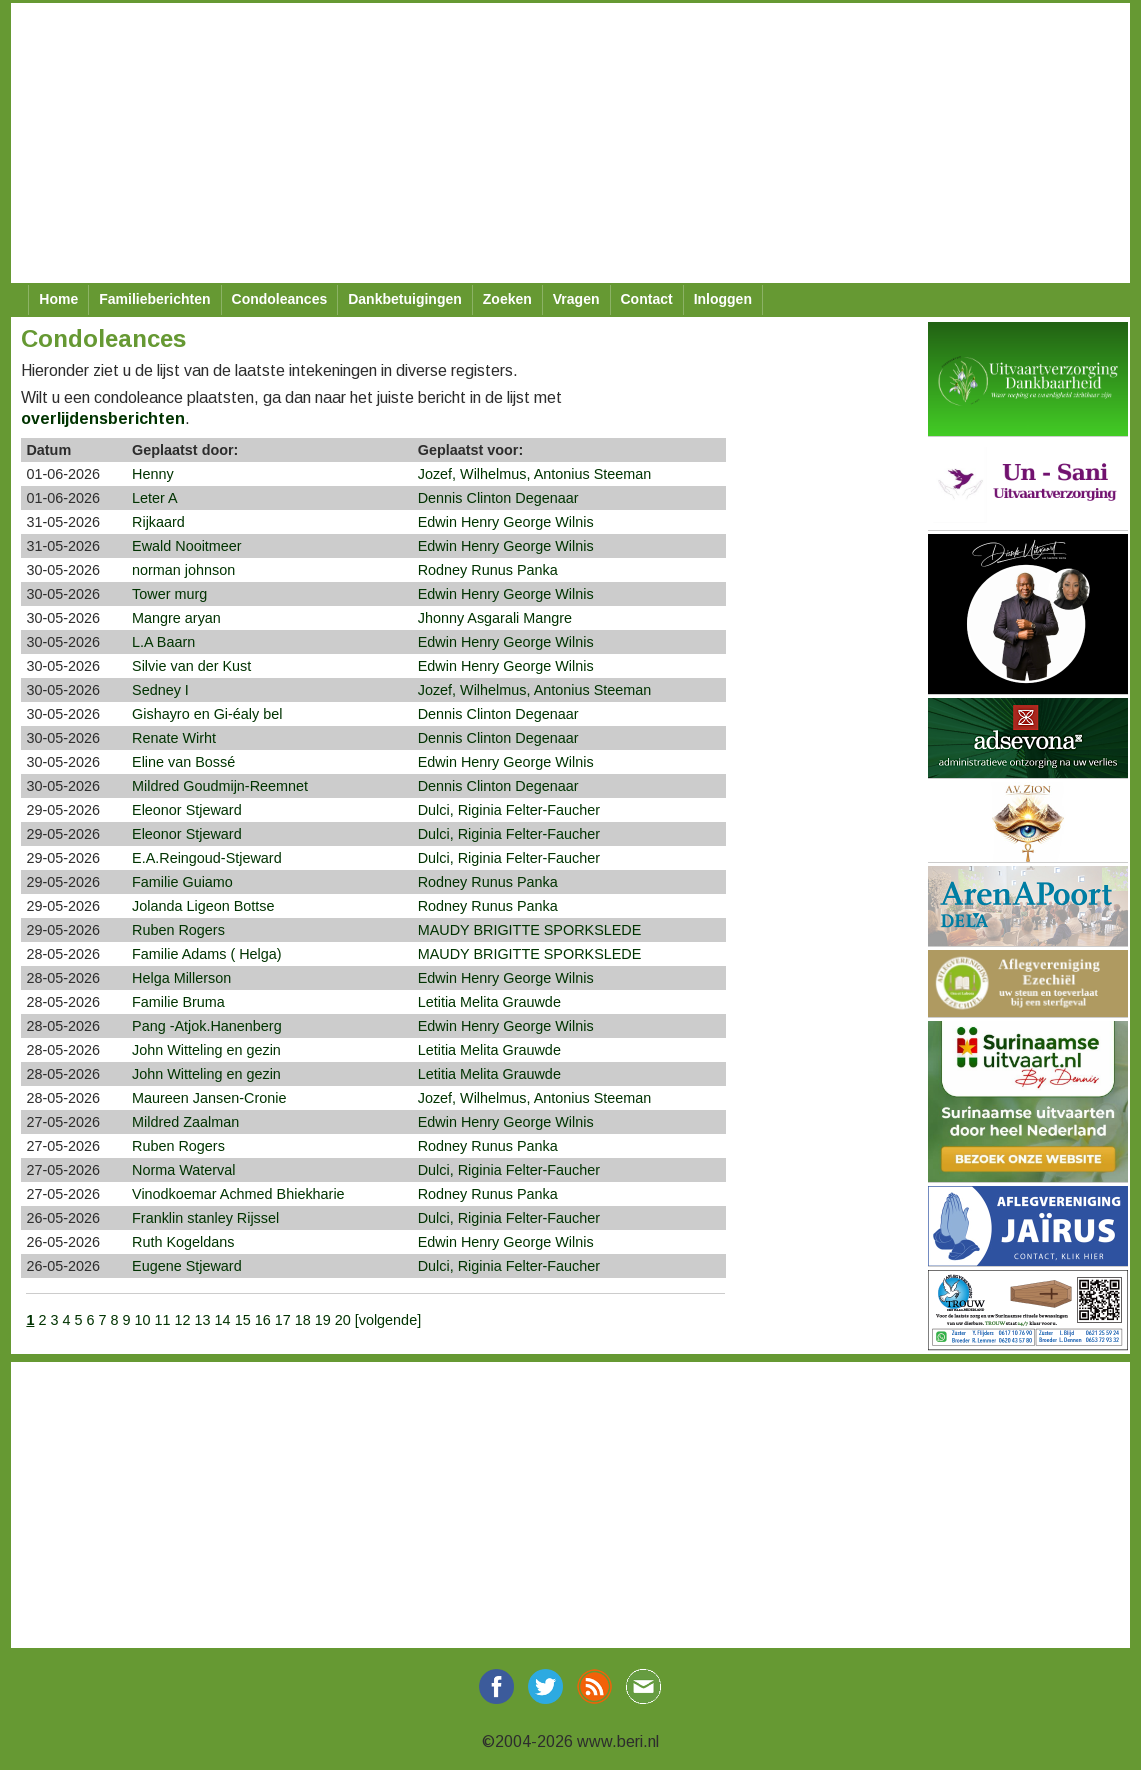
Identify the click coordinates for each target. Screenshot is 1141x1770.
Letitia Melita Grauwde (489, 1002)
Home (58, 299)
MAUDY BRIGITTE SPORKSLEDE (530, 930)
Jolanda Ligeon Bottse (203, 906)
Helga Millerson (181, 978)
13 (203, 1320)
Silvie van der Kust (191, 666)
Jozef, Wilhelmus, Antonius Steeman (535, 474)
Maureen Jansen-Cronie (209, 1098)
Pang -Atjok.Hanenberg (207, 1026)
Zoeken (507, 299)
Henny (153, 474)
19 (323, 1320)
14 (223, 1320)
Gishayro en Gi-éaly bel (207, 714)
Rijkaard (158, 522)
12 (183, 1320)
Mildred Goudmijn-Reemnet (220, 786)
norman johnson (183, 570)
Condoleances (280, 299)
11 (163, 1320)
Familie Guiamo (182, 882)
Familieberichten (154, 299)
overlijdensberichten (103, 418)
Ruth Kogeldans (183, 1242)
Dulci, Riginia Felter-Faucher (509, 810)
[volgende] (388, 1320)
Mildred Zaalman (185, 1122)
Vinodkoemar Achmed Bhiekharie (238, 1194)
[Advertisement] (563, 143)
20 (343, 1320)
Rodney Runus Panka (488, 570)
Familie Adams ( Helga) (207, 954)
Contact (647, 299)
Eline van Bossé (183, 762)
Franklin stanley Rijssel (205, 1218)
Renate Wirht (174, 738)
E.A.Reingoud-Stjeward (207, 858)
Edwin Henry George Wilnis (506, 522)
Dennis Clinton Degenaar (498, 498)
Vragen (576, 299)
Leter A (155, 498)
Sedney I (160, 690)
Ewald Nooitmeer (187, 546)
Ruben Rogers (178, 930)
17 (283, 1320)
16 (263, 1320)
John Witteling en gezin (206, 1050)
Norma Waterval (183, 1170)
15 (243, 1320)
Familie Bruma (178, 1002)
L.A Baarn (163, 642)
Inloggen (723, 299)
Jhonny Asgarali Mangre (495, 618)
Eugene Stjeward (187, 1266)
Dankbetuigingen (405, 299)
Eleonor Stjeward (187, 810)
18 (303, 1320)
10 (143, 1320)
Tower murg (169, 594)
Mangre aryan (176, 618)
